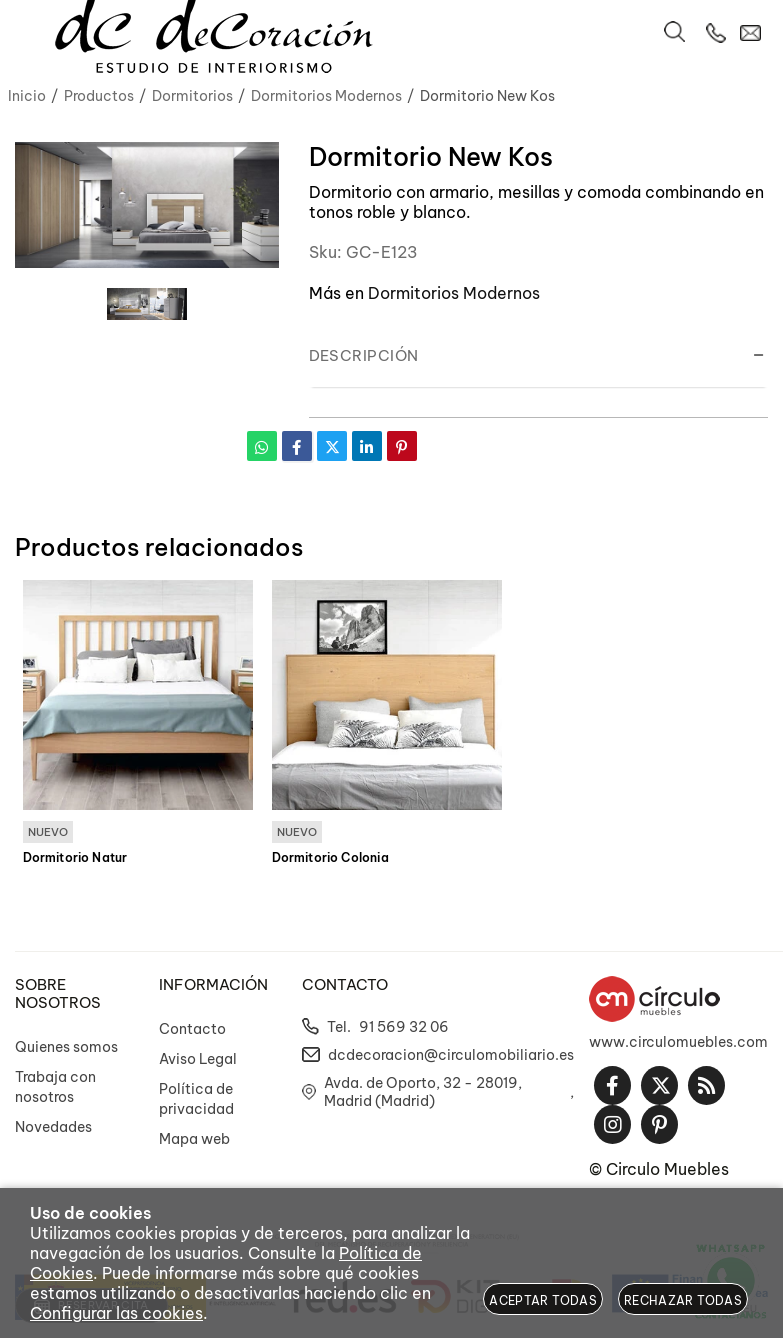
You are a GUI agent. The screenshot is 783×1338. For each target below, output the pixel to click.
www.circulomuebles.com (678, 1042)
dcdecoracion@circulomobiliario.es (451, 1055)
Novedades (53, 1127)
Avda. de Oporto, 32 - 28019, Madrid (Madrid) (423, 1092)
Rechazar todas (683, 1300)
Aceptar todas (543, 1300)
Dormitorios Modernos (454, 293)
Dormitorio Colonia (330, 858)
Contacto (192, 1029)
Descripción (364, 355)
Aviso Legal (198, 1059)
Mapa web (194, 1139)
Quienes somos (66, 1047)
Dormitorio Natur (75, 858)
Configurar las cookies (116, 1313)
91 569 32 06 (404, 1027)
